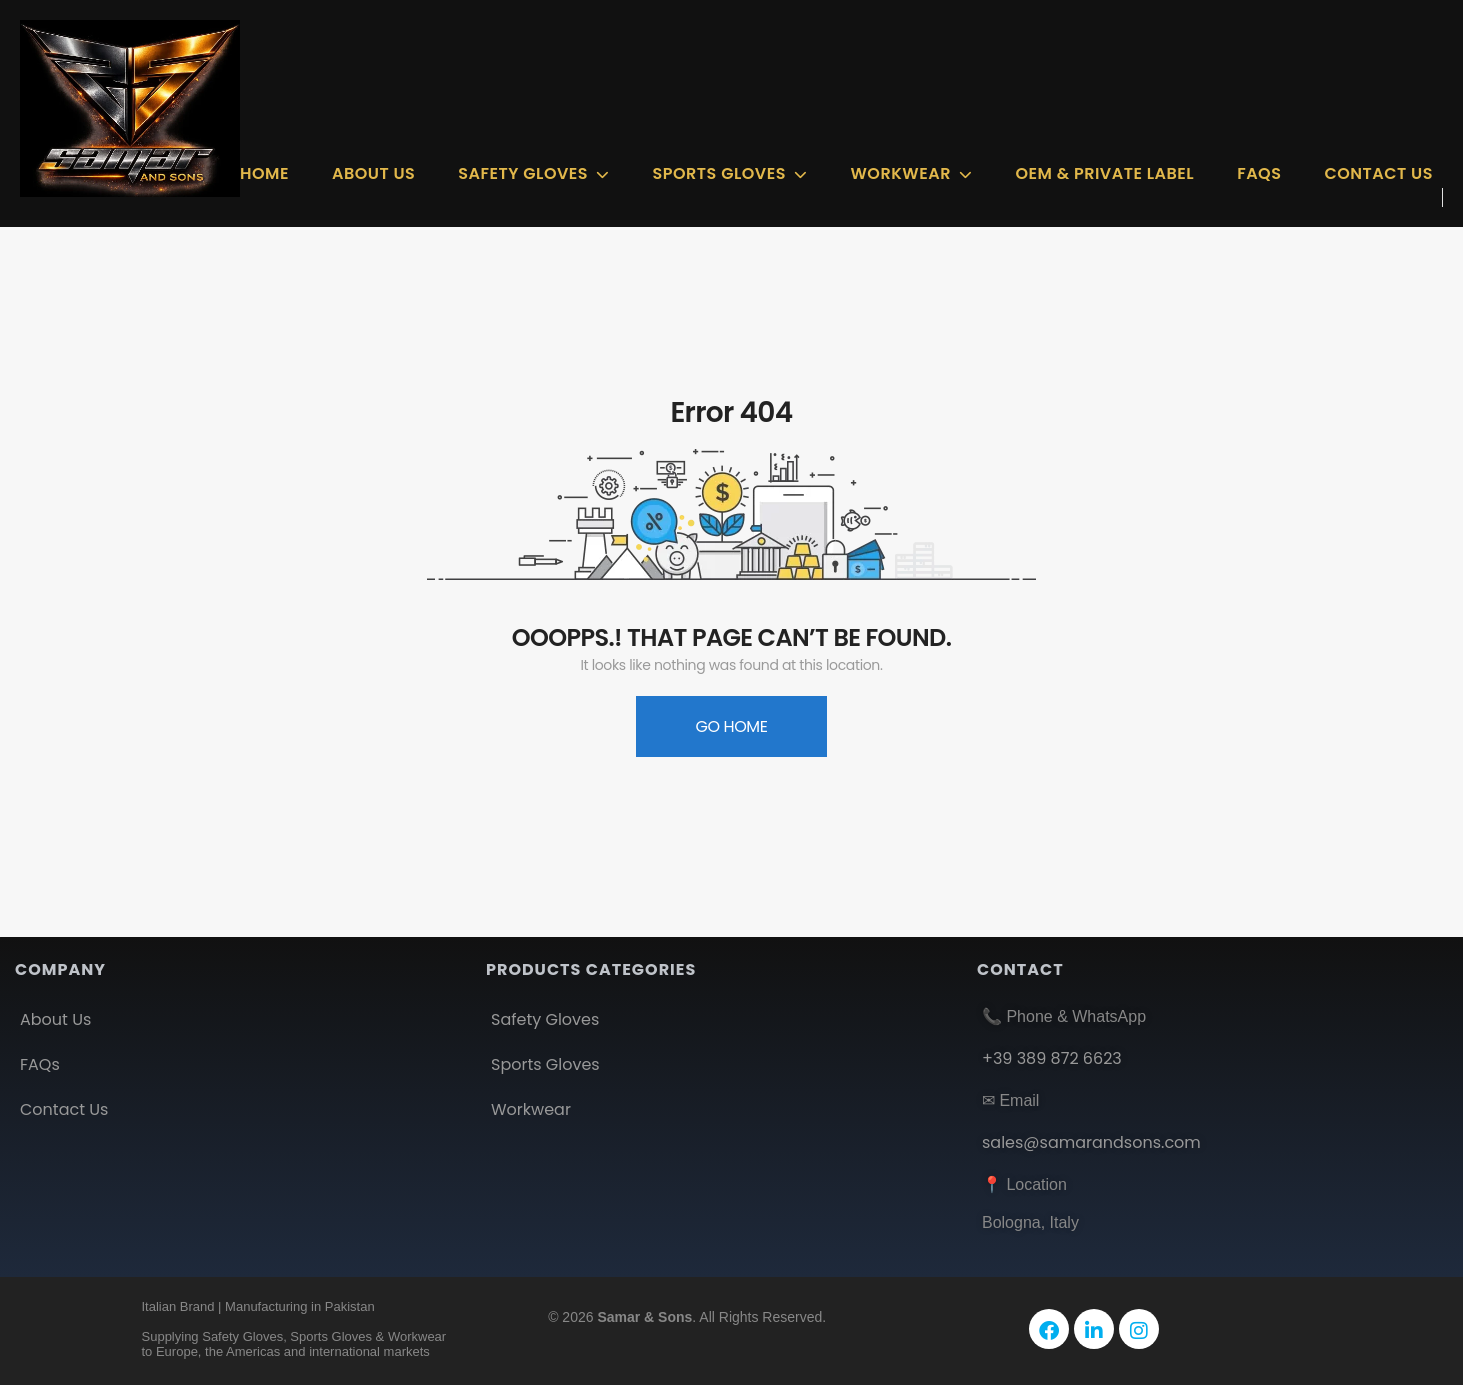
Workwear (900, 173)
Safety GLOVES (523, 173)
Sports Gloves (719, 173)
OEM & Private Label (1104, 173)
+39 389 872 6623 (1052, 1058)
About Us (373, 173)
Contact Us (1378, 173)
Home (264, 173)
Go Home (731, 726)
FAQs (1259, 173)
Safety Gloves (545, 1019)
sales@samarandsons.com (1091, 1142)
